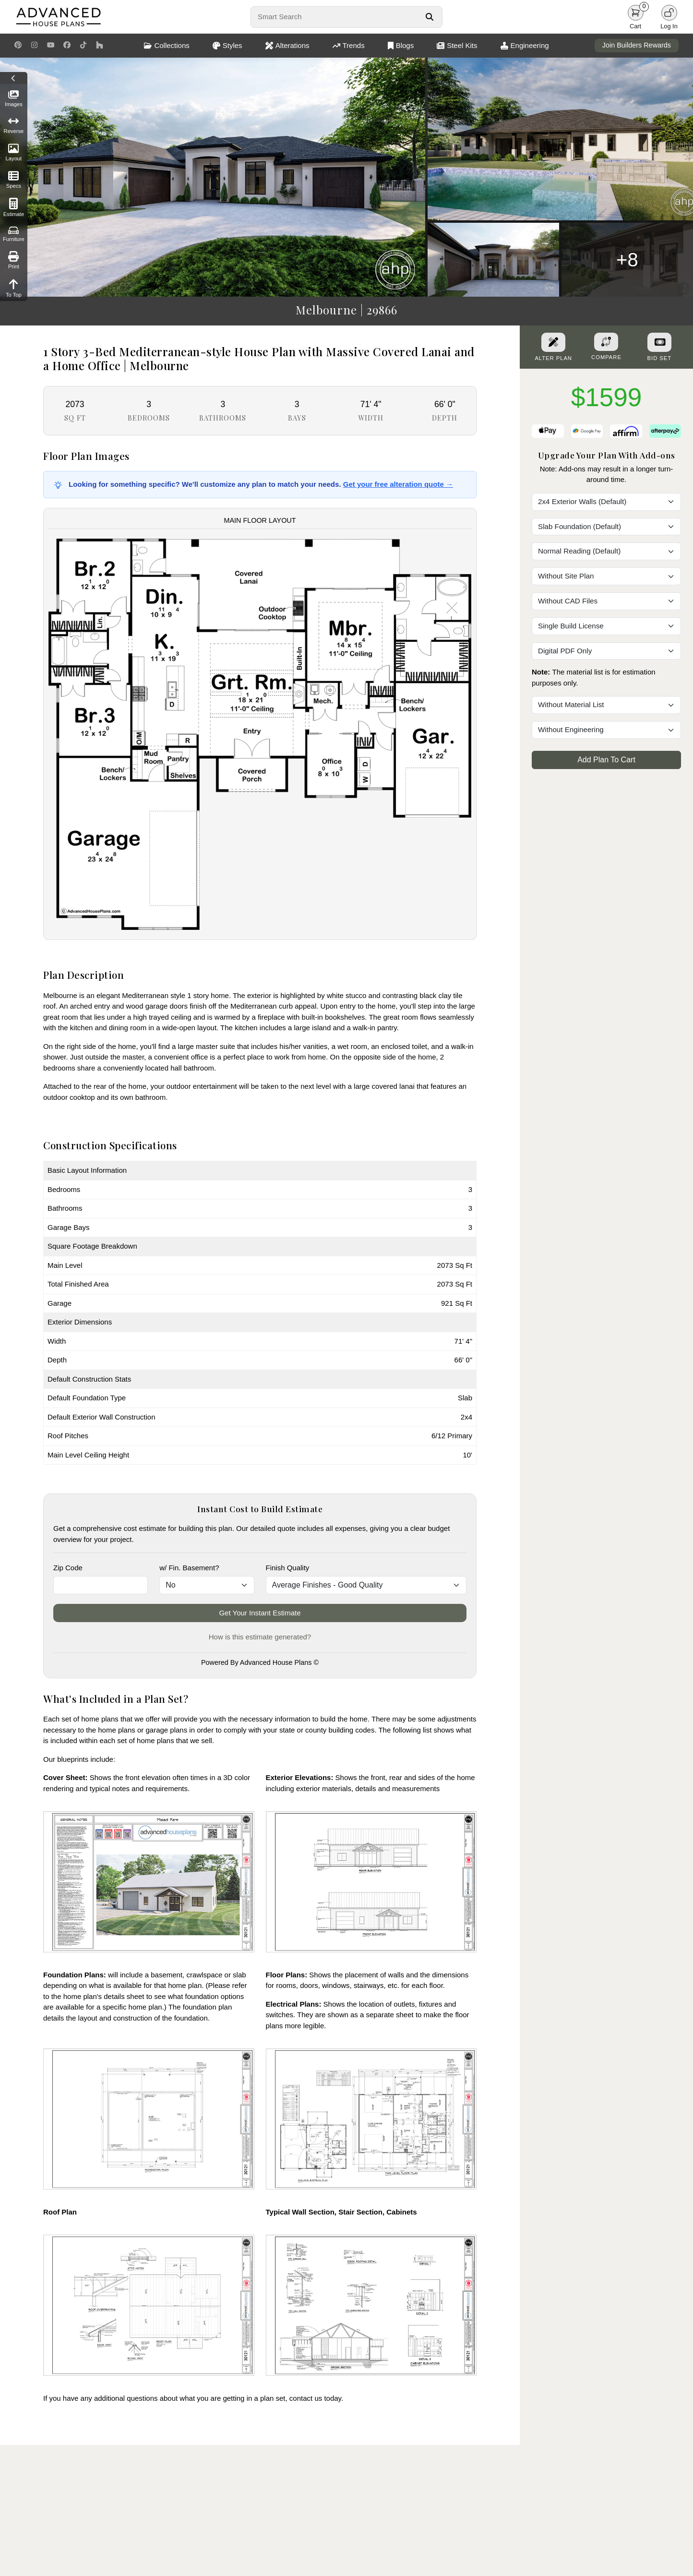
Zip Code (68, 1568)
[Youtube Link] (50, 45)
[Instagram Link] (34, 45)
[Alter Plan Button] (553, 342)
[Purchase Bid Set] (659, 342)
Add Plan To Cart (606, 760)
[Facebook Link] (67, 45)
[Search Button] (429, 16)
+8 (627, 259)
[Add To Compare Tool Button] (606, 342)
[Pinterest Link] (18, 45)
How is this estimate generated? (260, 1637)
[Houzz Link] (99, 45)
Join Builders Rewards (636, 45)
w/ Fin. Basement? (189, 1568)
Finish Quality (288, 1568)
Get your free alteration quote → (398, 484)
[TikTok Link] (83, 45)
